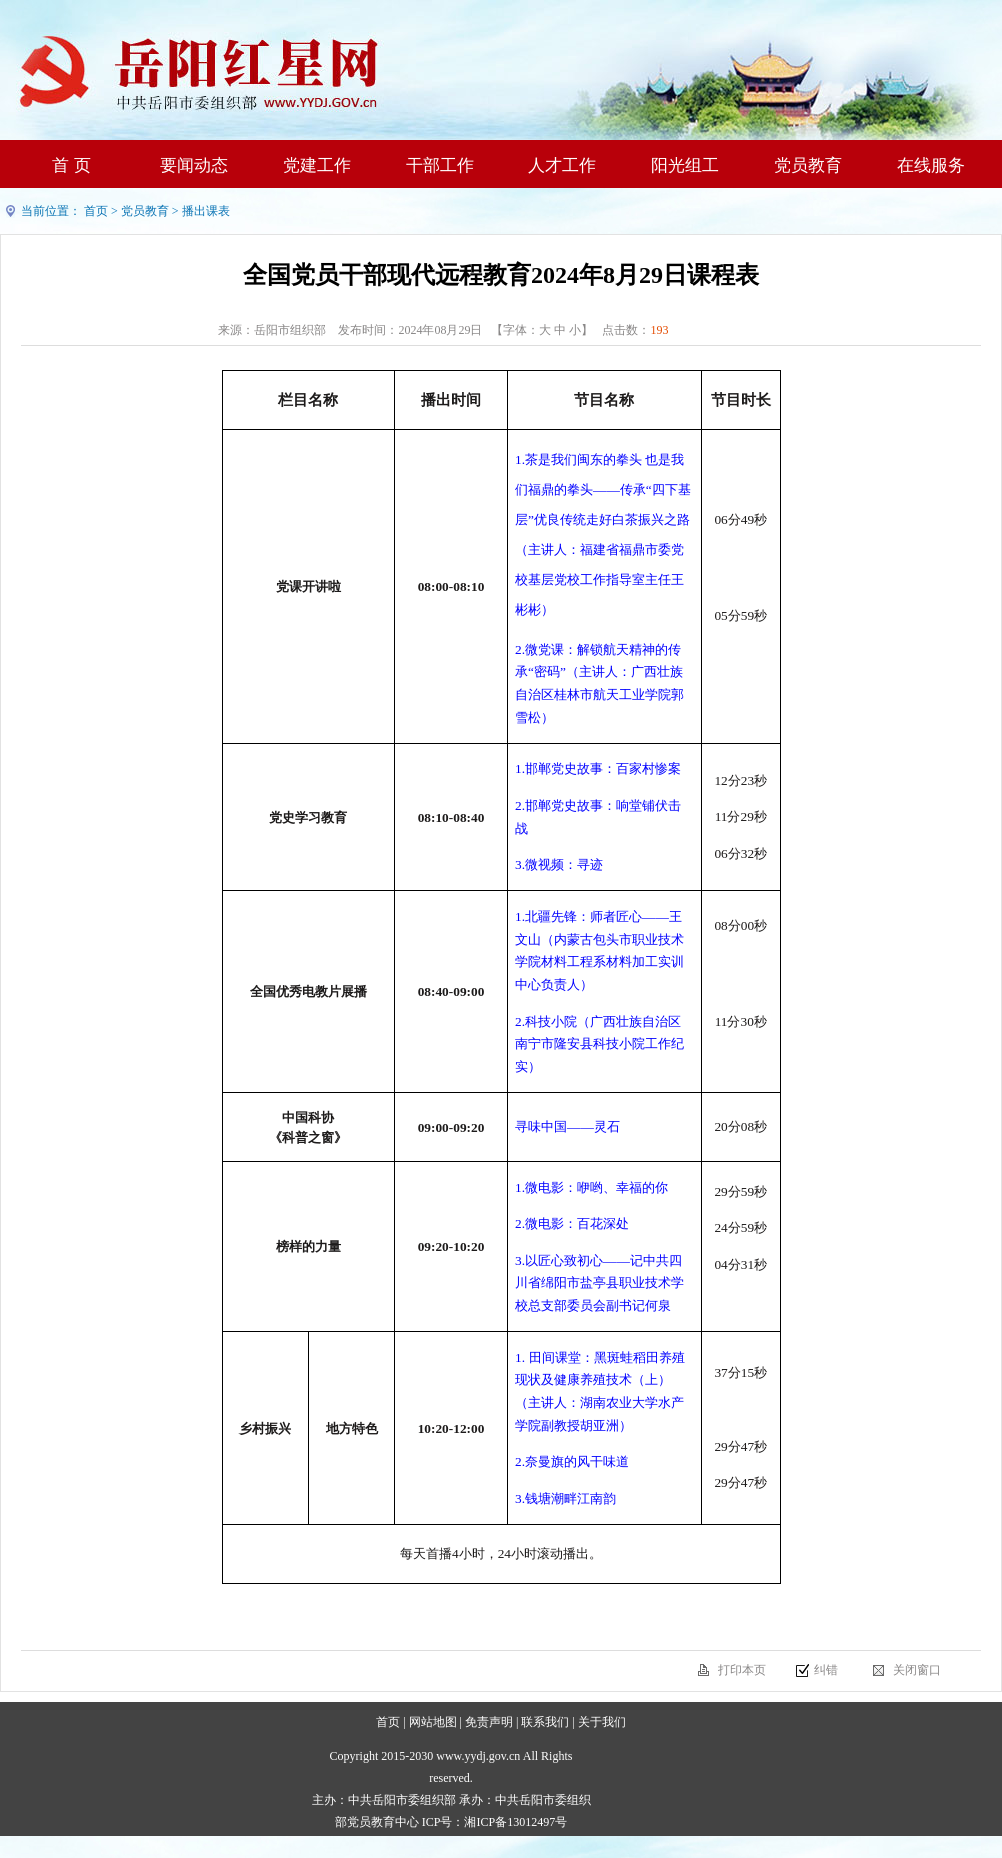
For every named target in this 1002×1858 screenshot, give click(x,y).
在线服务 (931, 165)
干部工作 (440, 165)
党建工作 (317, 165)
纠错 (826, 1670)
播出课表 (206, 211)
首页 (96, 211)
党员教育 (808, 165)
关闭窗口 (917, 1670)
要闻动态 (194, 165)
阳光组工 (685, 165)
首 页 (71, 165)
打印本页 (742, 1670)
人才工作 (562, 165)
